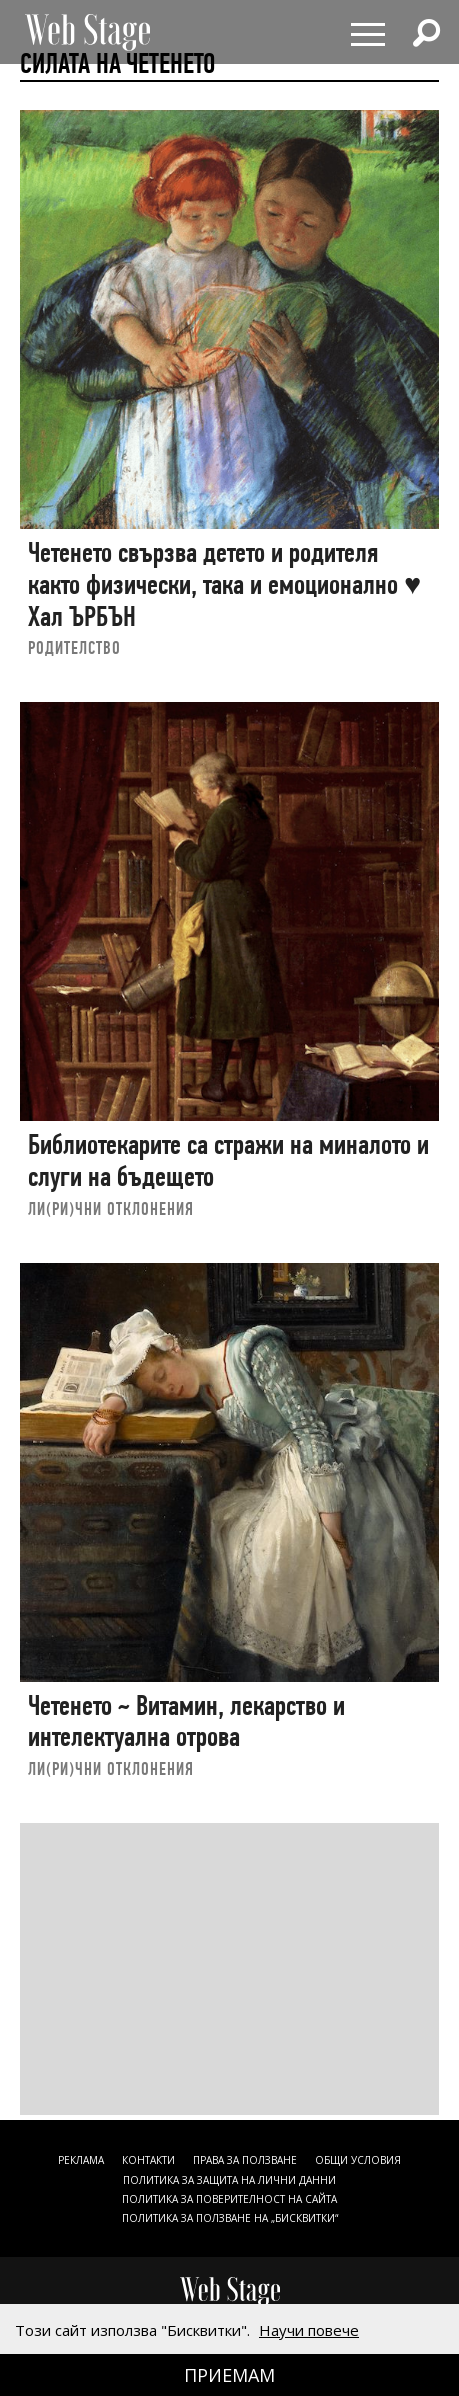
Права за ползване (245, 2160)
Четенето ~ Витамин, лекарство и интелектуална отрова (186, 1721)
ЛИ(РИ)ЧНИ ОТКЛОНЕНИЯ (111, 1208)
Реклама (81, 2160)
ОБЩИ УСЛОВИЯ (358, 2160)
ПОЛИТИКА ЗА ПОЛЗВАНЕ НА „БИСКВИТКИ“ (230, 2218)
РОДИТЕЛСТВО (74, 647)
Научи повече (309, 2330)
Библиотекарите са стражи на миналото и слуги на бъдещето (228, 1160)
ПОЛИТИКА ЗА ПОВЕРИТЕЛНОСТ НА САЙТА (229, 2199)
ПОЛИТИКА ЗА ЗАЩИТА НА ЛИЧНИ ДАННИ (229, 2180)
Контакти (148, 2160)
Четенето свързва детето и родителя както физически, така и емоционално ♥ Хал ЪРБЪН (224, 584)
